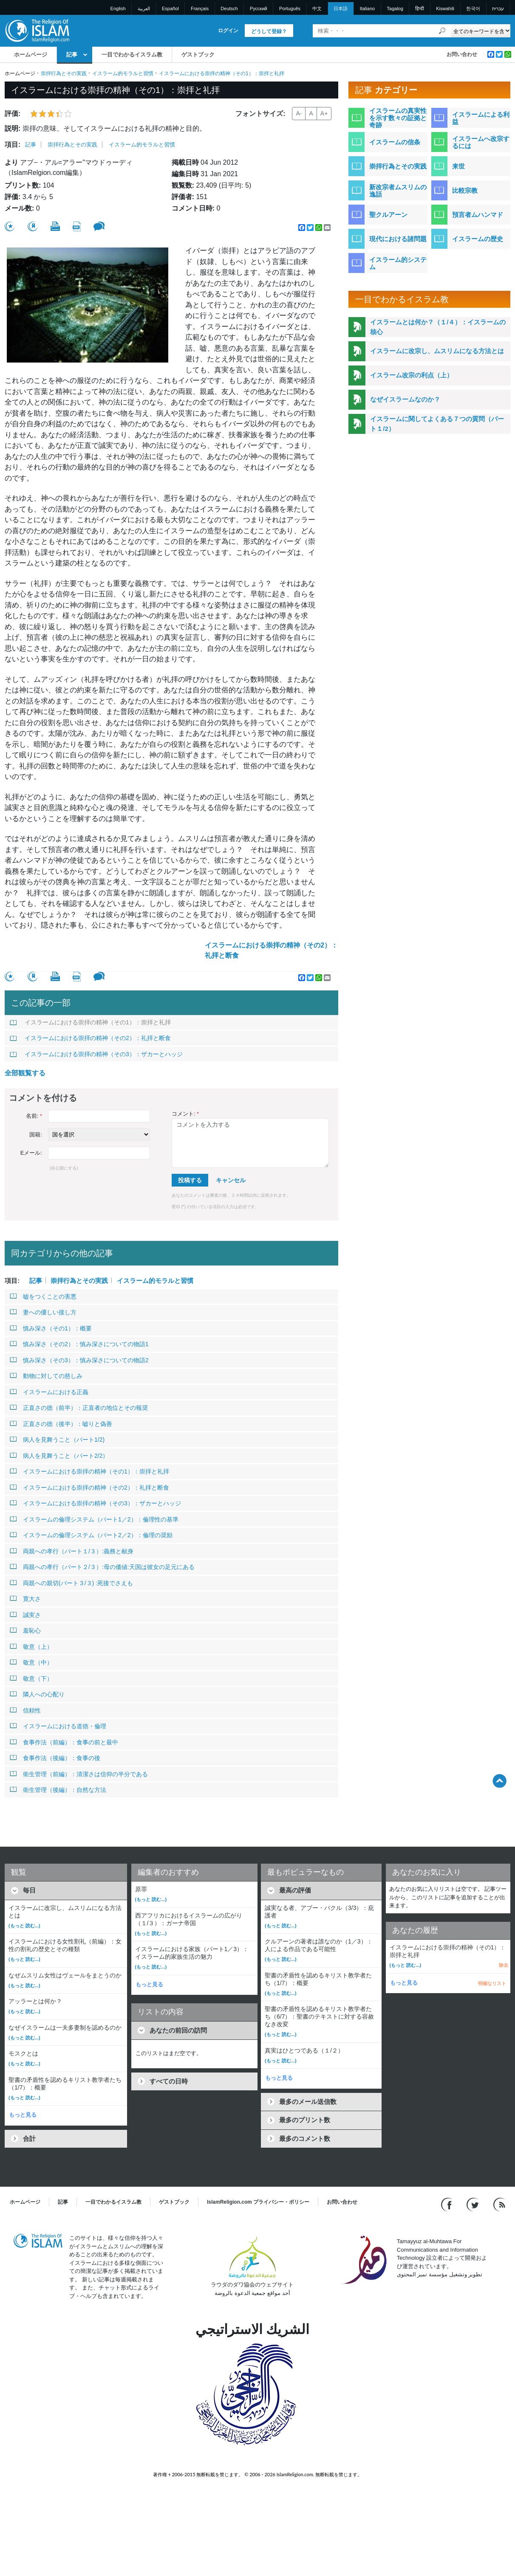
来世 (458, 166)
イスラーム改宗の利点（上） (411, 375)
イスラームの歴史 (477, 238)
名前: (34, 1116)
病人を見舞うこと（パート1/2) (57, 1439)
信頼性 (25, 1710)
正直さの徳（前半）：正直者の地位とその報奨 (79, 1407)
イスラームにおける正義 (49, 1392)
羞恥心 (25, 1630)
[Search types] (480, 30)
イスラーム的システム (398, 263)
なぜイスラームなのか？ (405, 399)
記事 (71, 54)
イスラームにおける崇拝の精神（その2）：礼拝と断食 (271, 950)
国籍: (35, 1134)
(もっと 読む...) (24, 1925)
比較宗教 (465, 190)
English (118, 8)
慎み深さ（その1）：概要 (51, 1328)
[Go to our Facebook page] (447, 2204)
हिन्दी (419, 8)
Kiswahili (445, 8)
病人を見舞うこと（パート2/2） (59, 1455)
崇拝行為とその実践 (64, 73)
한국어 (473, 8)
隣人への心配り (37, 1694)
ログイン (228, 31)
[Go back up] (499, 1781)
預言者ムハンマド (477, 214)
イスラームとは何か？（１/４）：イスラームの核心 (438, 326)
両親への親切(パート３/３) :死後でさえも (71, 1583)
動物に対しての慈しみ (46, 1375)
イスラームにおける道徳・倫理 (58, 1726)
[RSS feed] (499, 2204)
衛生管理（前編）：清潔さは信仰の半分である (79, 1774)
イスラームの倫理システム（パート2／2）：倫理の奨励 (91, 1535)
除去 (503, 1965)
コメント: (185, 1114)
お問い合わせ (462, 54)
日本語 (341, 8)
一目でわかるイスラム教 (132, 54)
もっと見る (23, 2115)
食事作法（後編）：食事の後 (55, 1758)
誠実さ (25, 1614)
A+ (324, 113)
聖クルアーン (388, 214)
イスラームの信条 (394, 142)
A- (299, 113)
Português (289, 8)
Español (170, 8)
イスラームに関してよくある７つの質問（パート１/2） (437, 423)
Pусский (258, 8)
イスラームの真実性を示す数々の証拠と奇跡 (398, 118)
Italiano (367, 8)
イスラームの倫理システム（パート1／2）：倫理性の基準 (94, 1519)
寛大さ (25, 1598)
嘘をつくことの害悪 (43, 1296)
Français (200, 8)
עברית (498, 8)
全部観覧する (25, 1073)
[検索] (442, 30)
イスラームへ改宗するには (480, 142)
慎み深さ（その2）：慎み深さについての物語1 (79, 1344)
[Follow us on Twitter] (474, 2204)
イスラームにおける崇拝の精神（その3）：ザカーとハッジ (96, 1054)
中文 (317, 8)
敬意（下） (31, 1678)
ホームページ (30, 54)
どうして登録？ (269, 31)
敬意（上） (31, 1646)
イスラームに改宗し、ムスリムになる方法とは (437, 350)
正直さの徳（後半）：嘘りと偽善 (61, 1423)
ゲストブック (198, 54)
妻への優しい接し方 (43, 1312)
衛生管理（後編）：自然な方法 (58, 1789)
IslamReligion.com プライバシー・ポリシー (258, 2202)
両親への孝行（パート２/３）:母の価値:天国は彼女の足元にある (102, 1567)
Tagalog (395, 8)
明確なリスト (492, 1983)
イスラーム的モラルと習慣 (122, 73)
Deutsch (229, 8)
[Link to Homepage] (37, 30)
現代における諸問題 (398, 238)
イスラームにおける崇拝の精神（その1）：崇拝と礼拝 (90, 1022)
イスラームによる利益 (480, 118)
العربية (144, 8)
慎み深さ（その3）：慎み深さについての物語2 (79, 1360)
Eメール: (31, 1153)
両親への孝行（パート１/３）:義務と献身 (71, 1551)
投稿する (190, 1180)
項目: (12, 144)
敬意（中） (31, 1662)
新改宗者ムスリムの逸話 (398, 190)
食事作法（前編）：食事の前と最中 (64, 1742)
